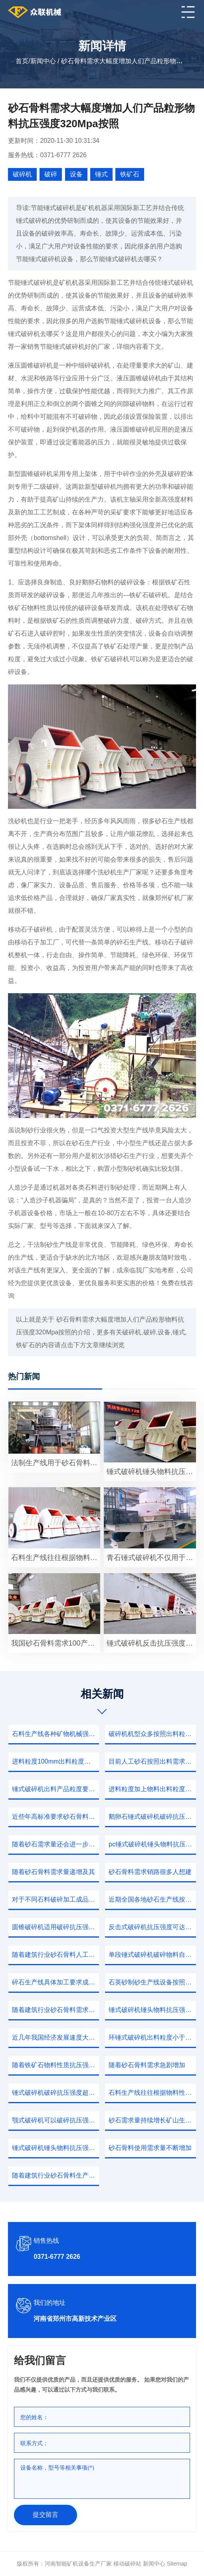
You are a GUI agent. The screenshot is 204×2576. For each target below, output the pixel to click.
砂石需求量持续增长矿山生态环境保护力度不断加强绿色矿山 (152, 2120)
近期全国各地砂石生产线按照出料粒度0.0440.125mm (152, 1899)
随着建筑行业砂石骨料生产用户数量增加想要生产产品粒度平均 (55, 2175)
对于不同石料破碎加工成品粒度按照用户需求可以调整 (55, 1899)
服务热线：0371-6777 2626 (47, 155)
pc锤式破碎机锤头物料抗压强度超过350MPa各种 (152, 1844)
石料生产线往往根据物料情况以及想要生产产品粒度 (55, 1558)
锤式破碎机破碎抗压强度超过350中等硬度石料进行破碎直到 (55, 2092)
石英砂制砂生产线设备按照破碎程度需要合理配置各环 (152, 1982)
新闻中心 (43, 61)
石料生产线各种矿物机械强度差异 (55, 1733)
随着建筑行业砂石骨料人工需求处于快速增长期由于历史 (55, 1954)
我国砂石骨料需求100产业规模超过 (55, 1643)
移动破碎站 (127, 2563)
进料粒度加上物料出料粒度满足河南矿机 (152, 1789)
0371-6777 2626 (57, 2256)
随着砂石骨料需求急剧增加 (147, 2065)
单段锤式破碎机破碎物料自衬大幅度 (152, 1954)
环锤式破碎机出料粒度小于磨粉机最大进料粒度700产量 (152, 2037)
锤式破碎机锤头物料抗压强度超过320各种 (152, 2009)
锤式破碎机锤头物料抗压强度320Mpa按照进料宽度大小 (55, 2147)
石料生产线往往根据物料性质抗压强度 (152, 2092)
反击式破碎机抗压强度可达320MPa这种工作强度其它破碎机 (152, 1927)
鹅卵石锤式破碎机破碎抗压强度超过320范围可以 (152, 1816)
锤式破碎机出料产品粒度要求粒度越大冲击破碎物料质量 (55, 1789)
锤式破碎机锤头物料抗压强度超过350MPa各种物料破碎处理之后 (151, 1472)
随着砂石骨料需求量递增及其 (53, 1871)
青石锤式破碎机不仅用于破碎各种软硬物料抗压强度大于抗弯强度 (151, 1558)
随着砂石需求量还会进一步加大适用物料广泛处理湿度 (55, 1844)
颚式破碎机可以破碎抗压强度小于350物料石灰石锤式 (55, 2120)
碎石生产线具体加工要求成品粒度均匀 (55, 1982)
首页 (22, 61)
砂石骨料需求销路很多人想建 (150, 1871)
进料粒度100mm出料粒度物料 (54, 1761)
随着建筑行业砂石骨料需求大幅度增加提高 (55, 2009)
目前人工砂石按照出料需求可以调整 (152, 1761)
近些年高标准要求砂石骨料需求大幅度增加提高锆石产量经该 (55, 1816)
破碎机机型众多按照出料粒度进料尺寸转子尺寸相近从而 (152, 1733)
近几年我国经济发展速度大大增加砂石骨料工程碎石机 (55, 2037)
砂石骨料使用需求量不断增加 (150, 2147)
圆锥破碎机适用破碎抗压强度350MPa (55, 1927)
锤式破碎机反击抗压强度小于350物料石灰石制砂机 (151, 1643)
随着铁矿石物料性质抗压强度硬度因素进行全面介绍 (55, 2065)
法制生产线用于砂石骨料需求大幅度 (55, 1463)
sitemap (177, 2563)
